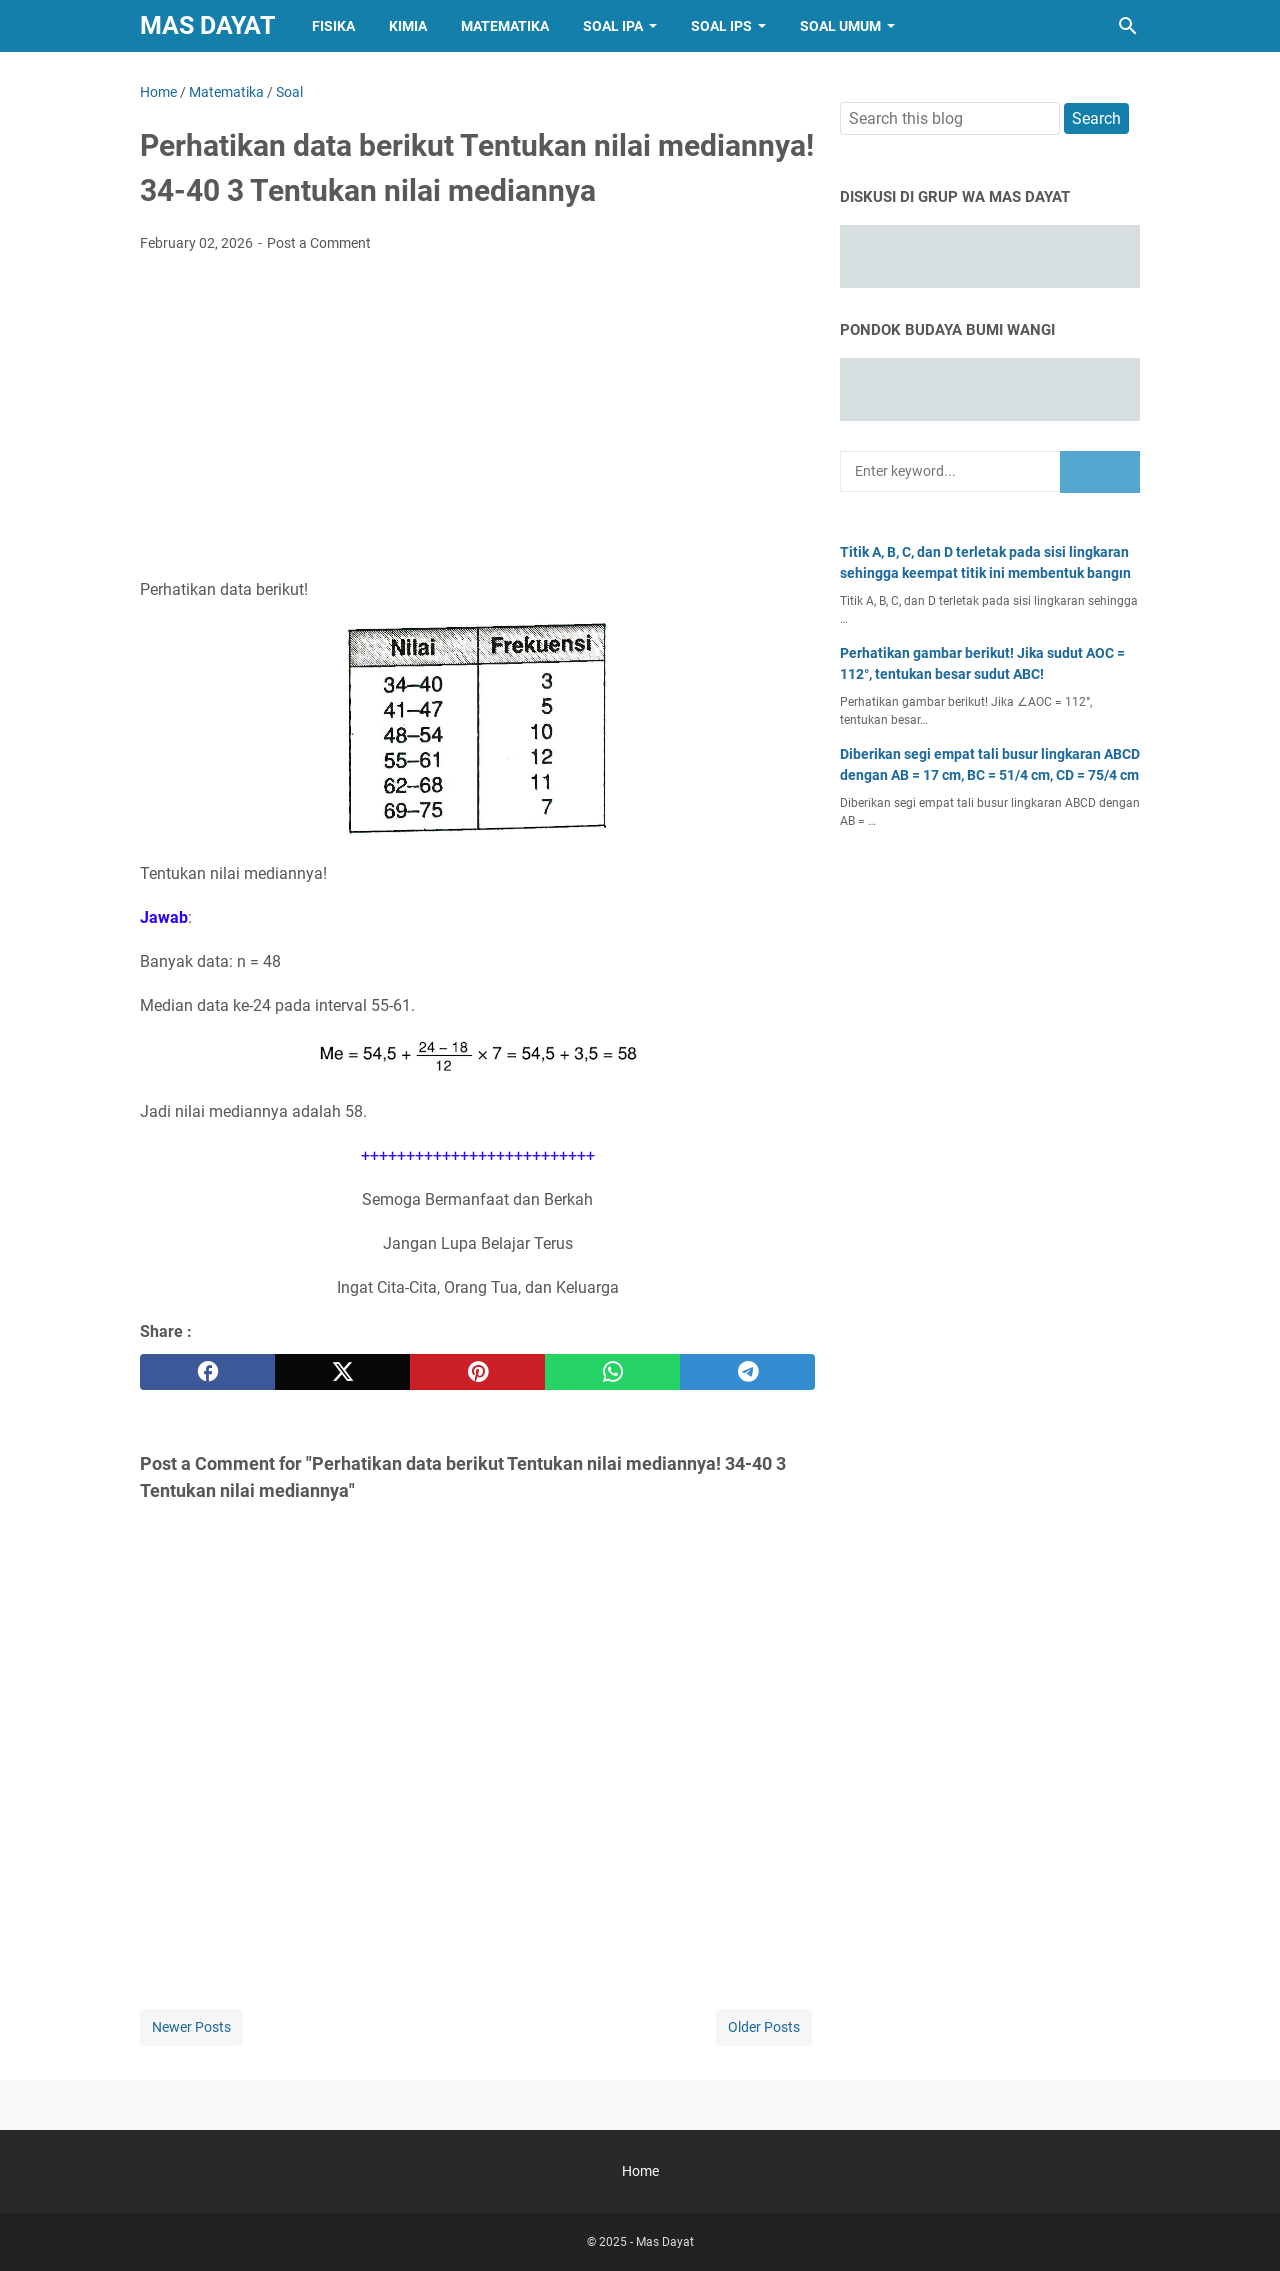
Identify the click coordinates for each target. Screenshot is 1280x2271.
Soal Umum (840, 26)
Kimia (408, 26)
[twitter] (342, 1372)
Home (640, 2171)
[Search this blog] (1128, 26)
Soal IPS (721, 26)
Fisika (333, 26)
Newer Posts (191, 2027)
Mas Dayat (207, 25)
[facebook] (207, 1372)
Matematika (505, 26)
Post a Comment (319, 243)
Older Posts (764, 2027)
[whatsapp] (612, 1372)
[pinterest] (477, 1372)
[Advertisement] (477, 418)
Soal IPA (613, 26)
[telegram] (747, 1372)
